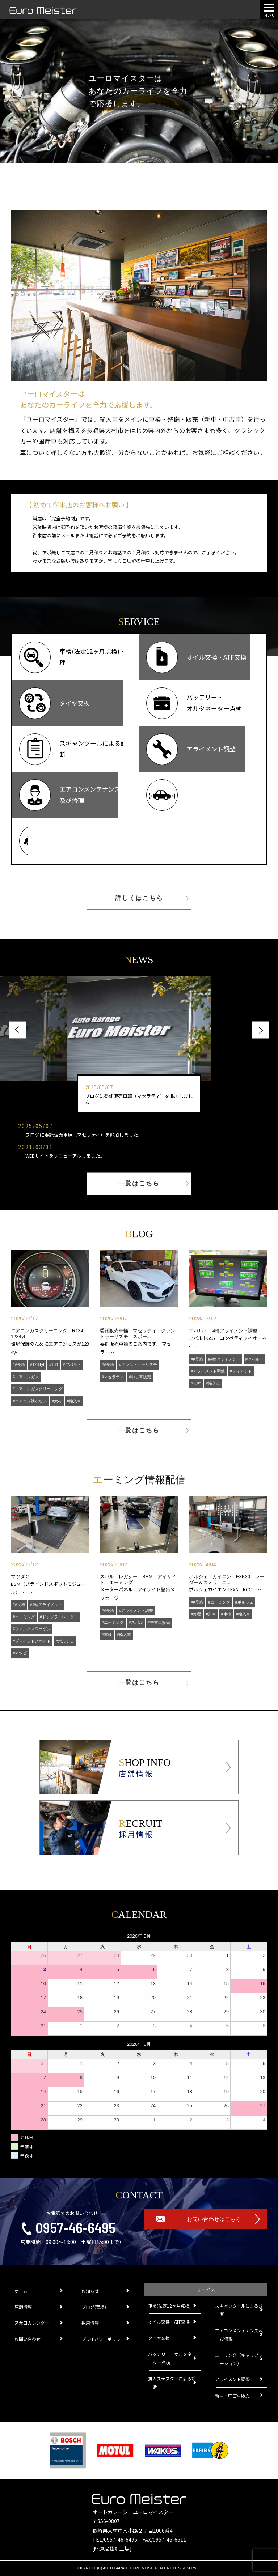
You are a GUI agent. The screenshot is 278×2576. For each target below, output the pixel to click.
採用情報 (90, 2323)
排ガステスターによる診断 (172, 2382)
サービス (206, 2289)
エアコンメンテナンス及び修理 (239, 2334)
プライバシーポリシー (103, 2339)
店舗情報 (23, 2307)
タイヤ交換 (159, 2338)
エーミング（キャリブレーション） (239, 2359)
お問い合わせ (27, 2339)
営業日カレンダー (31, 2323)
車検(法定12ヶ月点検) (170, 2306)
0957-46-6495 (75, 2227)
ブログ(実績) (93, 2307)
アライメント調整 (233, 2379)
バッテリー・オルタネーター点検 (172, 2358)
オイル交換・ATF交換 (169, 2322)
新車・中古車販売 (233, 2395)
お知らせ (90, 2291)
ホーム (21, 2291)
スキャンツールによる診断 (239, 2310)
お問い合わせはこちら (214, 2219)
